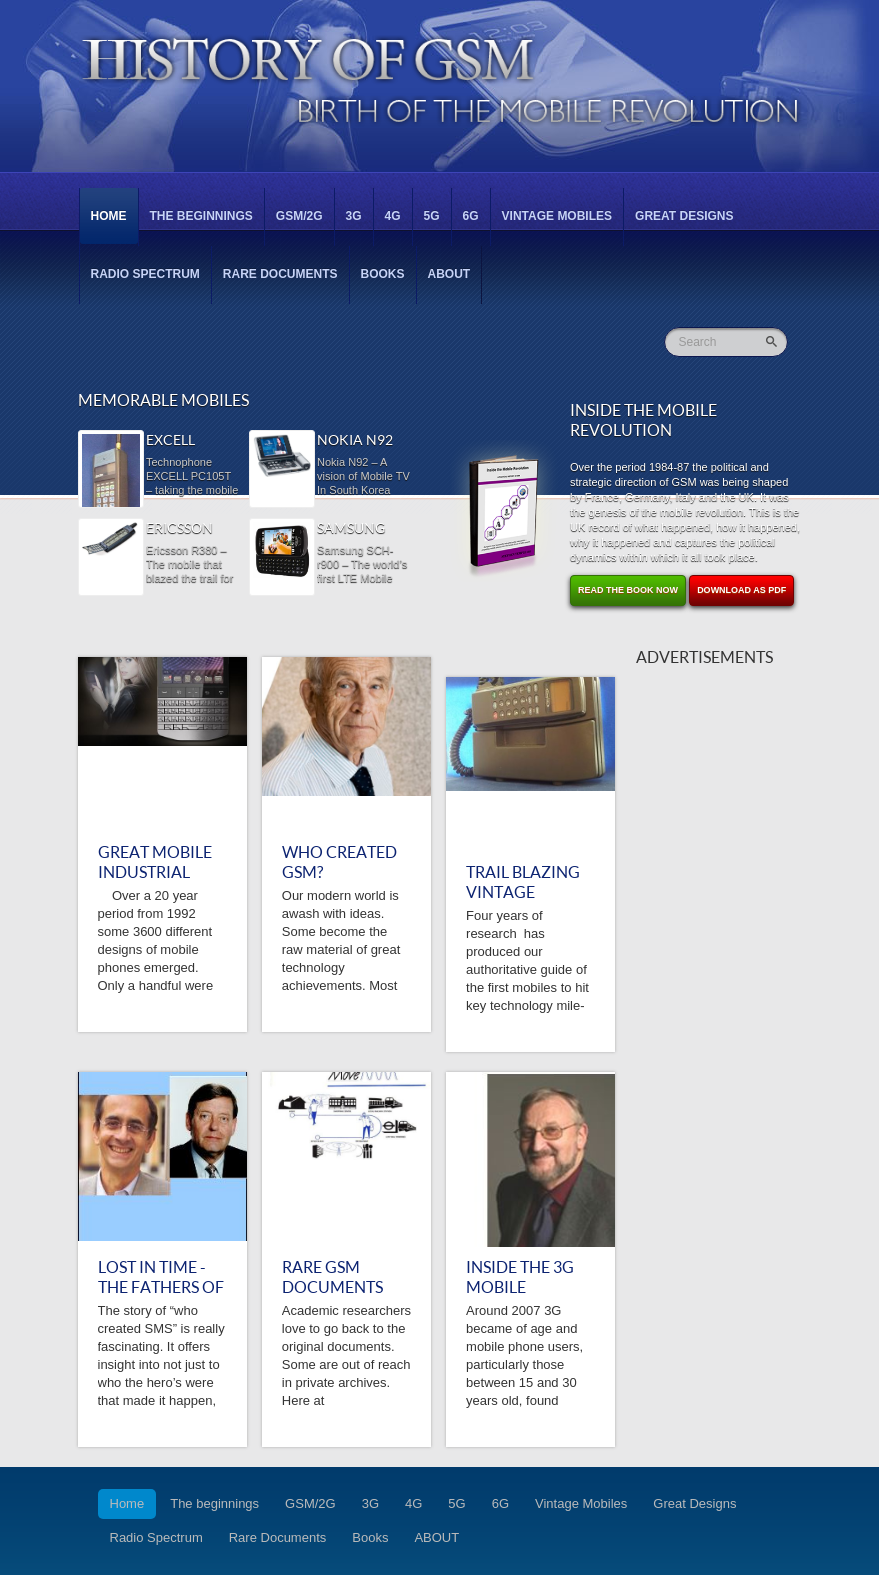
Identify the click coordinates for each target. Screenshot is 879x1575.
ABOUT (449, 274)
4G (393, 216)
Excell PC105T (171, 441)
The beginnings (201, 216)
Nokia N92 (355, 440)
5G (432, 216)
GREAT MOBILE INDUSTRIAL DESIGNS (155, 872)
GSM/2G (299, 216)
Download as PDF (741, 590)
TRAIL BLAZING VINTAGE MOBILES (523, 892)
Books (383, 274)
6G (471, 216)
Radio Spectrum (145, 274)
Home (109, 216)
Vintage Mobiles (557, 216)
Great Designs (684, 216)
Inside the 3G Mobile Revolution (520, 1287)
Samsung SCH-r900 (351, 529)
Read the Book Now (628, 590)
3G (354, 216)
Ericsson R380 (179, 529)
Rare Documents (280, 274)
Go (773, 341)
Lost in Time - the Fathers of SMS (161, 1287)
